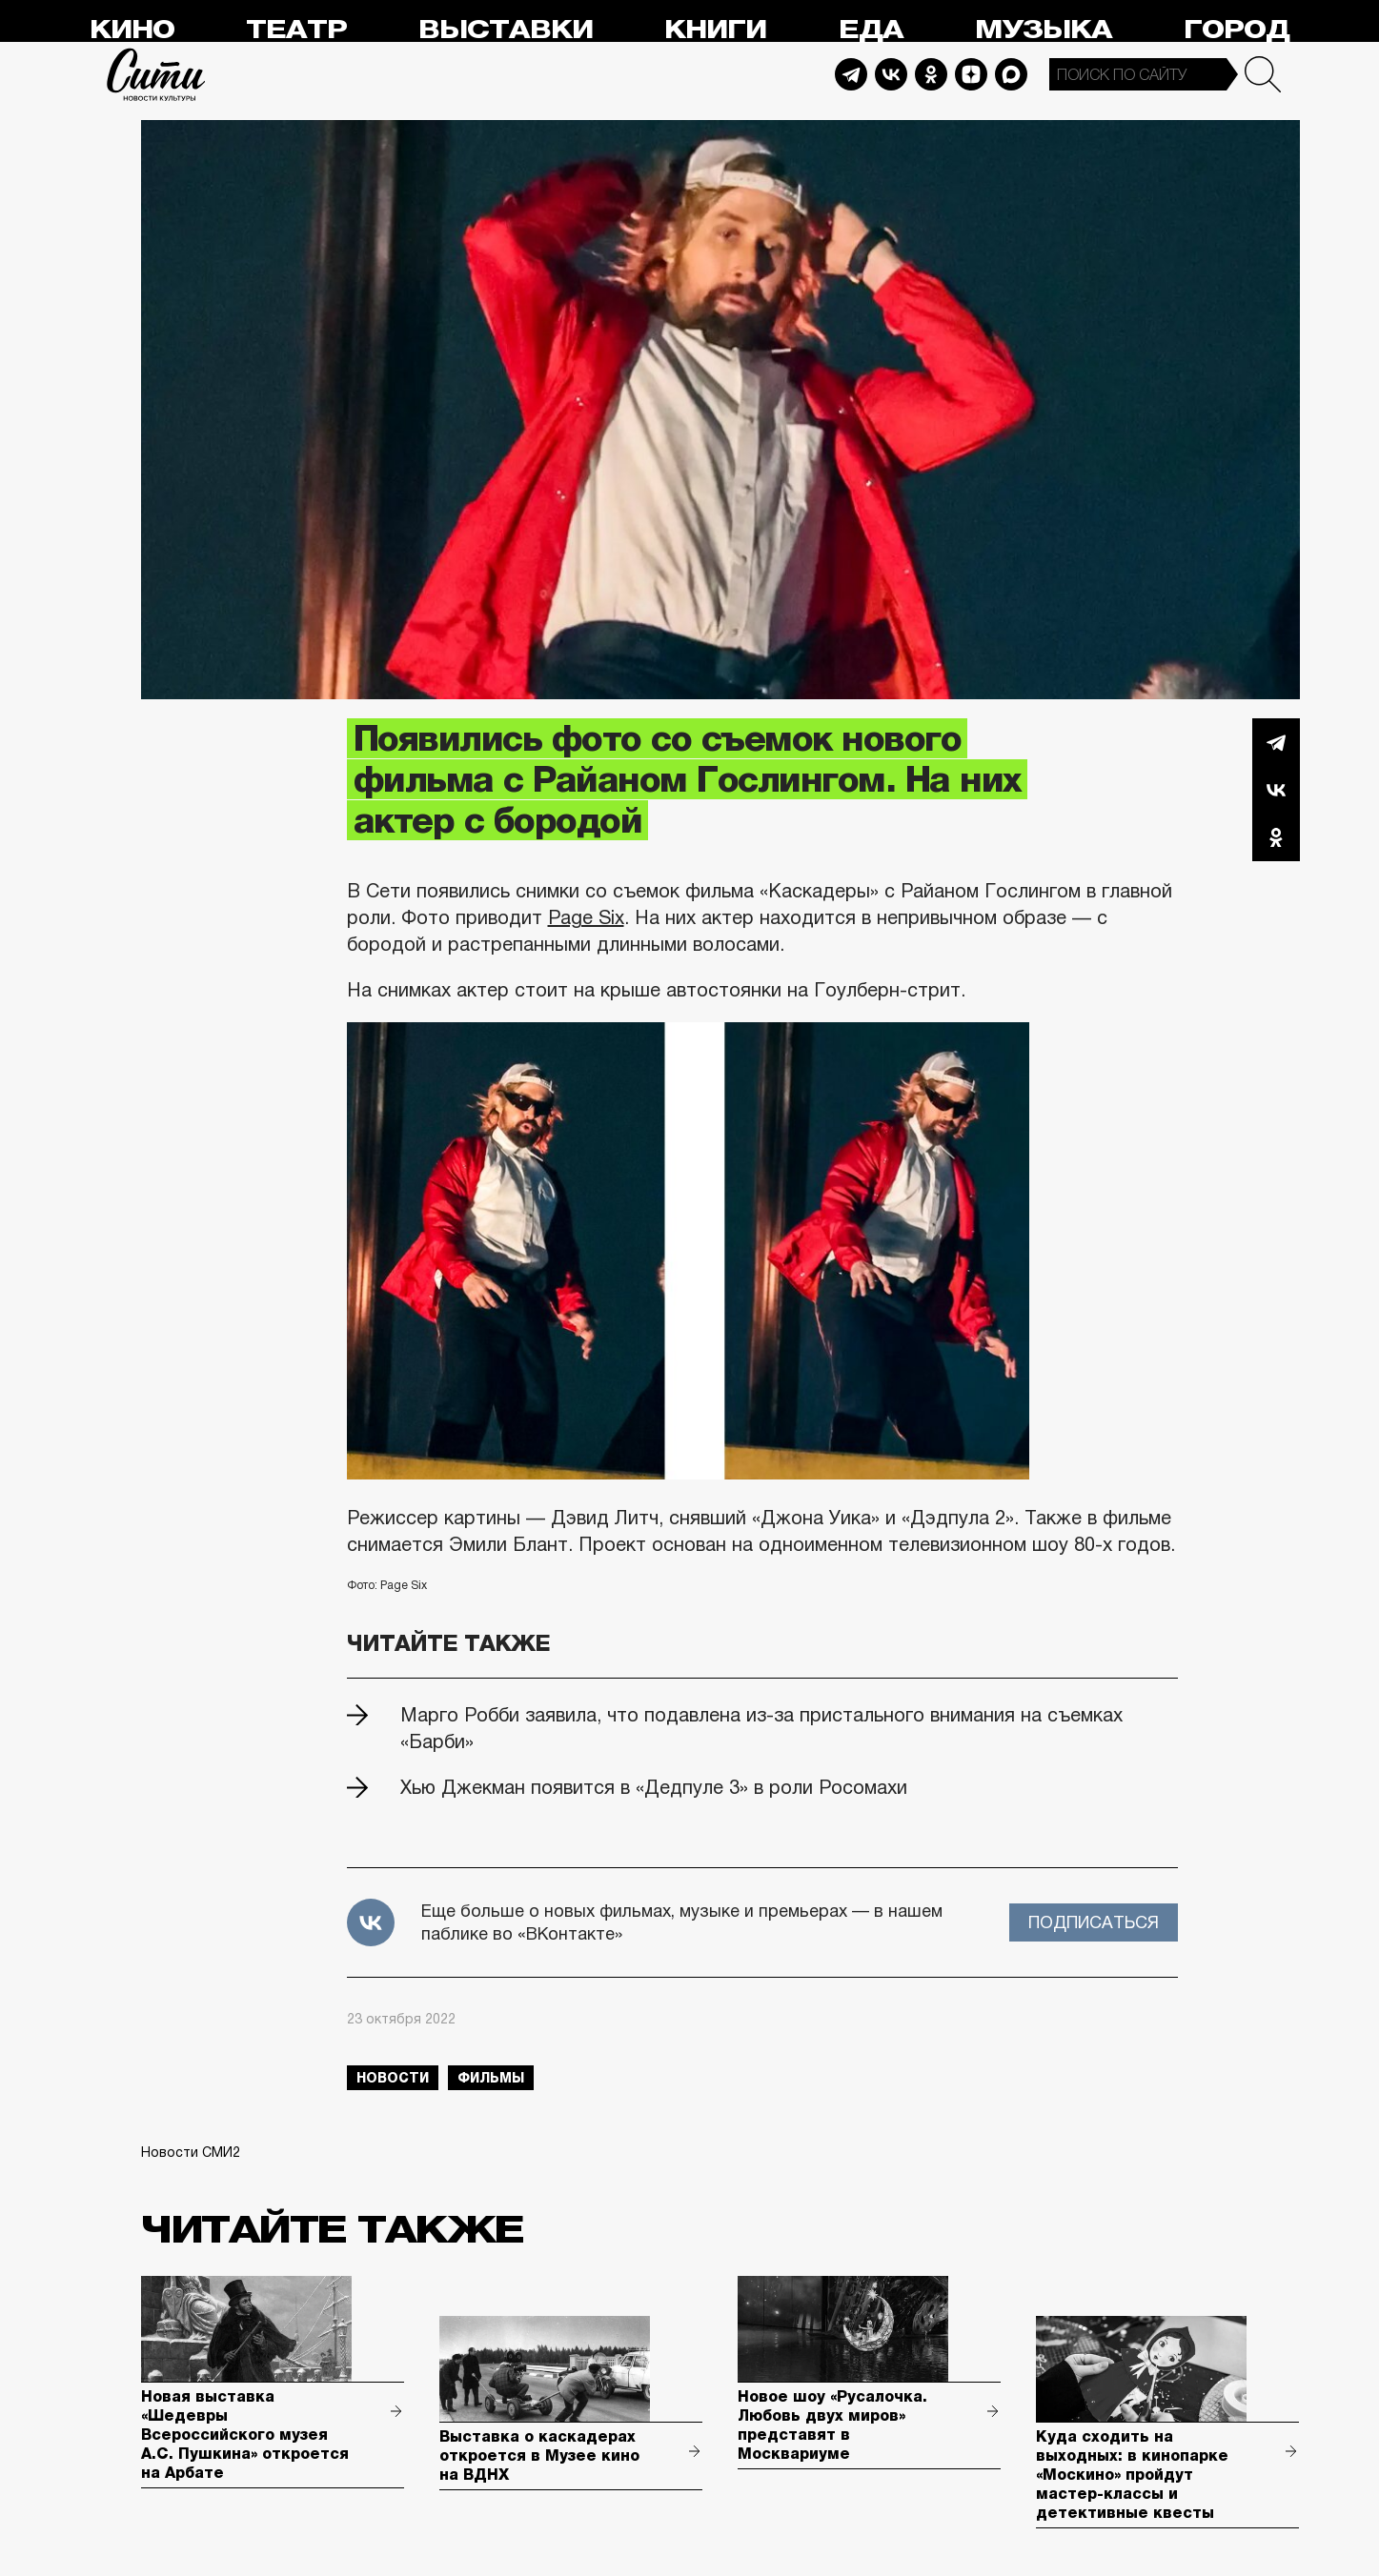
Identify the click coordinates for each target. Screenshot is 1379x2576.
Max (1011, 74)
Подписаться (1093, 1922)
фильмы (490, 2077)
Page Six (586, 917)
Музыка (1043, 30)
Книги (715, 30)
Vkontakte (891, 74)
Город (1236, 30)
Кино (132, 30)
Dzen (971, 74)
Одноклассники (1276, 837)
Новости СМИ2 (190, 2152)
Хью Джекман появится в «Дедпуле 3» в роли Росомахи (653, 1787)
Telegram (851, 74)
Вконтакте (1276, 790)
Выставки (505, 30)
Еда (871, 30)
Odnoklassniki (931, 74)
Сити (156, 74)
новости (392, 2077)
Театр (296, 30)
